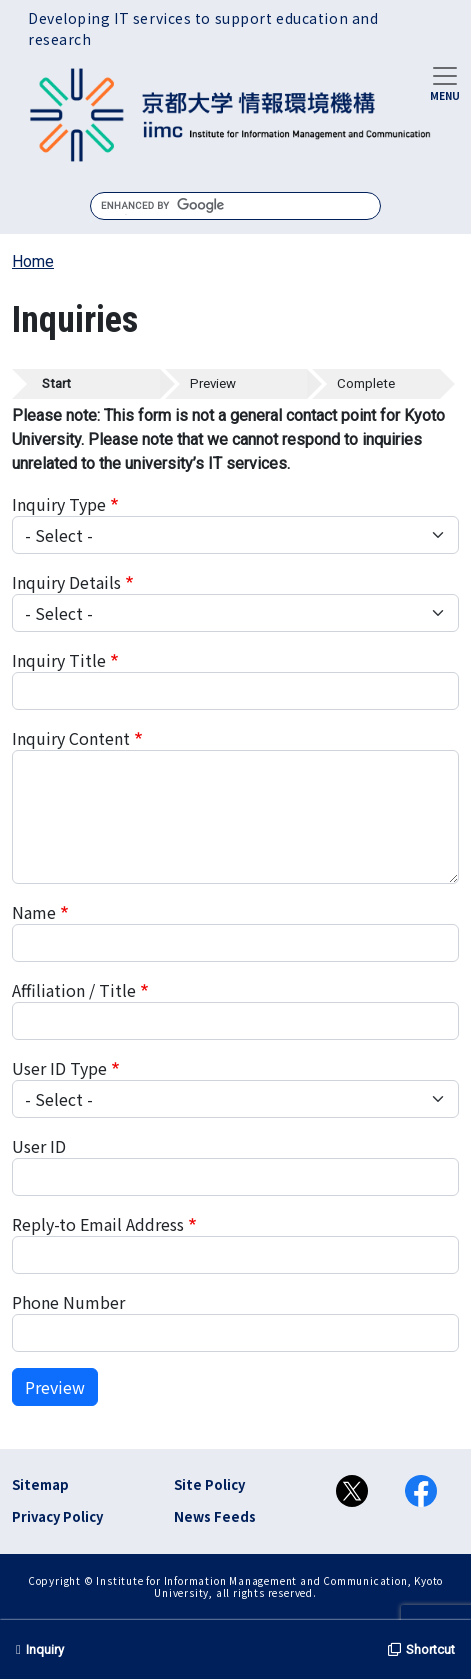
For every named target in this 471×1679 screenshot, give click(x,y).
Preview (55, 1387)
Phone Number (68, 1302)
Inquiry (40, 1649)
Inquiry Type (59, 504)
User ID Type (59, 1068)
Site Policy (209, 1484)
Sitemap (40, 1484)
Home (33, 261)
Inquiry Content (71, 738)
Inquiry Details (66, 582)
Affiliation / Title (74, 990)
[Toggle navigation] (445, 82)
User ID (39, 1146)
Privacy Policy (57, 1516)
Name (34, 912)
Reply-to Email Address (98, 1224)
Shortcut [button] (421, 1649)
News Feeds (215, 1516)
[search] (235, 205)
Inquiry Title (59, 660)
